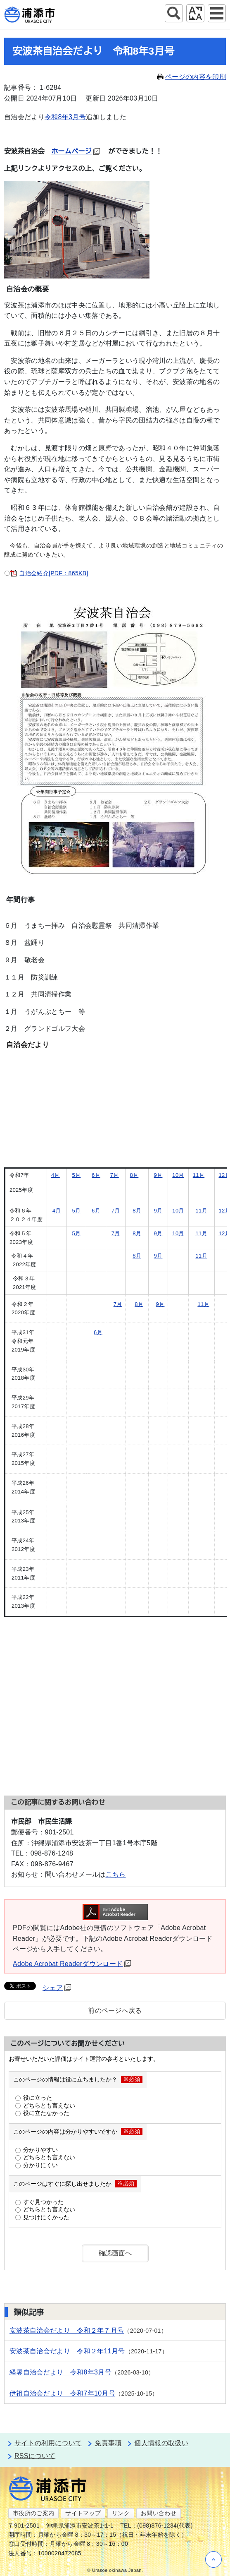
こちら (116, 1874)
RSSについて (34, 2455)
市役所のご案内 (33, 2513)
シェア (57, 1987)
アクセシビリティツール (195, 13)
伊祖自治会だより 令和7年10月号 (62, 2393)
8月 (134, 1175)
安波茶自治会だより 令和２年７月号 (66, 2330)
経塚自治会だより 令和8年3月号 (60, 2372)
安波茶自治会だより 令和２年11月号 (67, 2351)
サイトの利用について (48, 2442)
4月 (55, 1175)
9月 (158, 1175)
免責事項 (108, 2442)
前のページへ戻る (115, 2010)
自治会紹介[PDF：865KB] (53, 573)
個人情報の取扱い (161, 2442)
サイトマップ (83, 2513)
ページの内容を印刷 (191, 76)
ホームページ (75, 151)
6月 (96, 1175)
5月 (76, 1175)
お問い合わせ (158, 2513)
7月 (114, 1175)
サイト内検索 (174, 13)
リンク (121, 2513)
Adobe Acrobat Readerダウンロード (72, 1963)
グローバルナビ (217, 13)
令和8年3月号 (65, 116)
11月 (198, 1175)
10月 (178, 1175)
